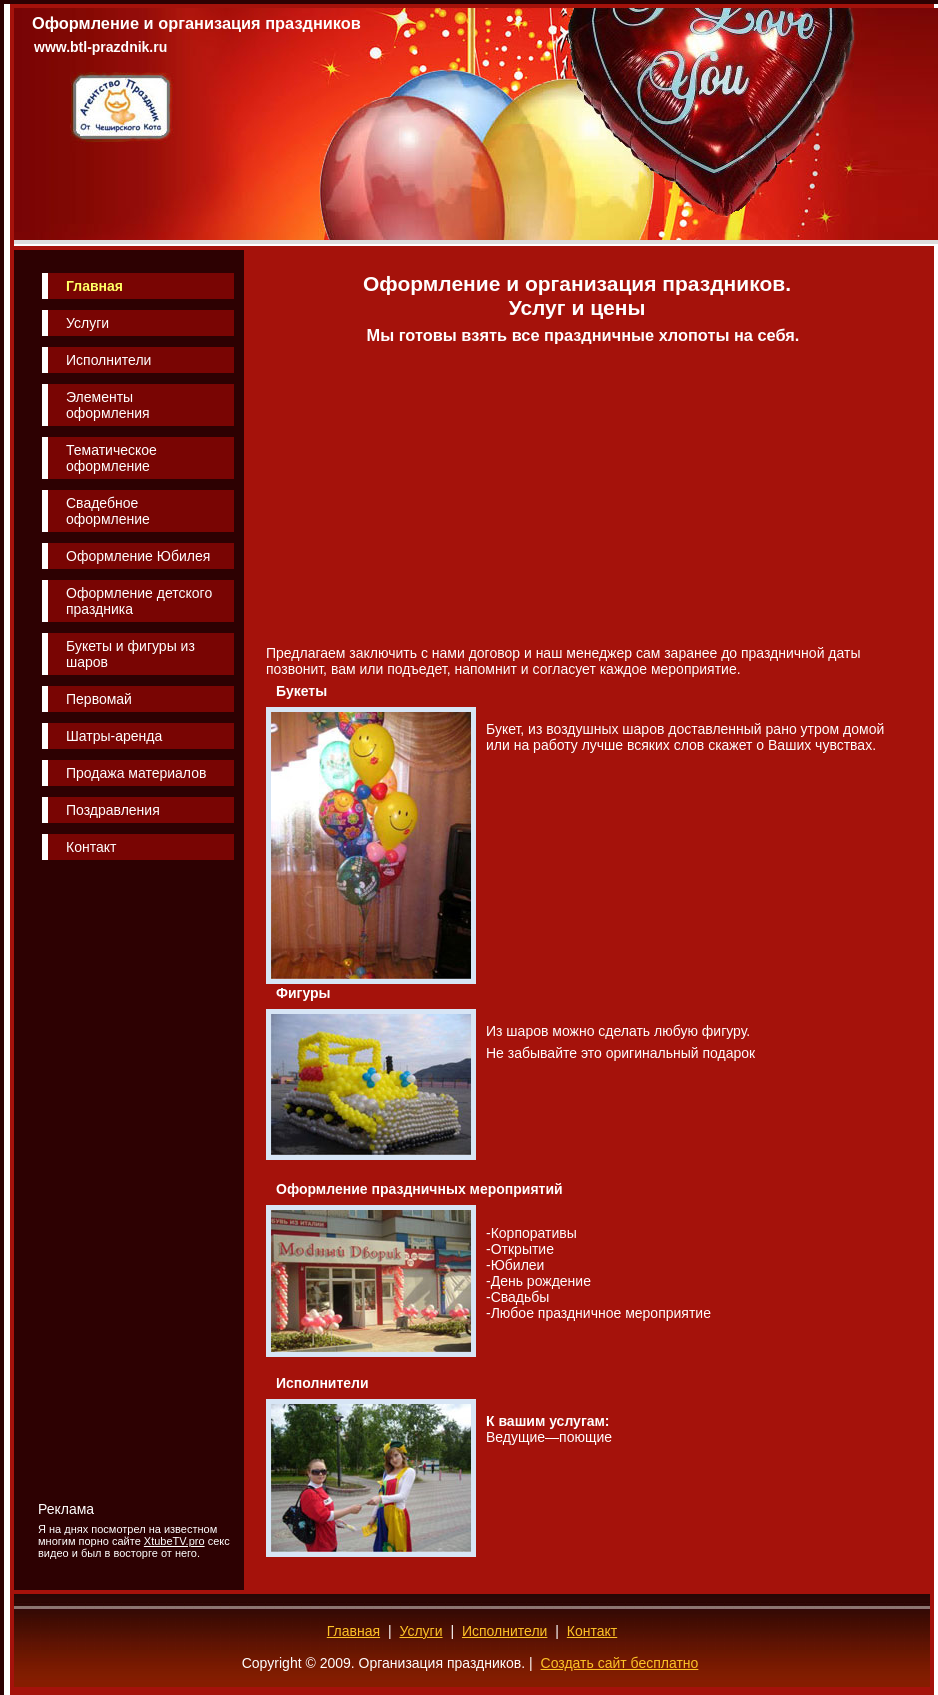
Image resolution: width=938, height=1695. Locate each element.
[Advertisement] (122, 1181)
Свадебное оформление (108, 511)
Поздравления (113, 810)
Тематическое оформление (111, 458)
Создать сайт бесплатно (620, 1663)
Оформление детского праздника (139, 601)
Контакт (91, 847)
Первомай (99, 699)
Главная (94, 286)
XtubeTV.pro (174, 1541)
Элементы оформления (108, 405)
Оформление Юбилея (138, 556)
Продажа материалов (136, 773)
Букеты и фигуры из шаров (130, 654)
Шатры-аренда (114, 736)
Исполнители (108, 360)
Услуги (87, 323)
